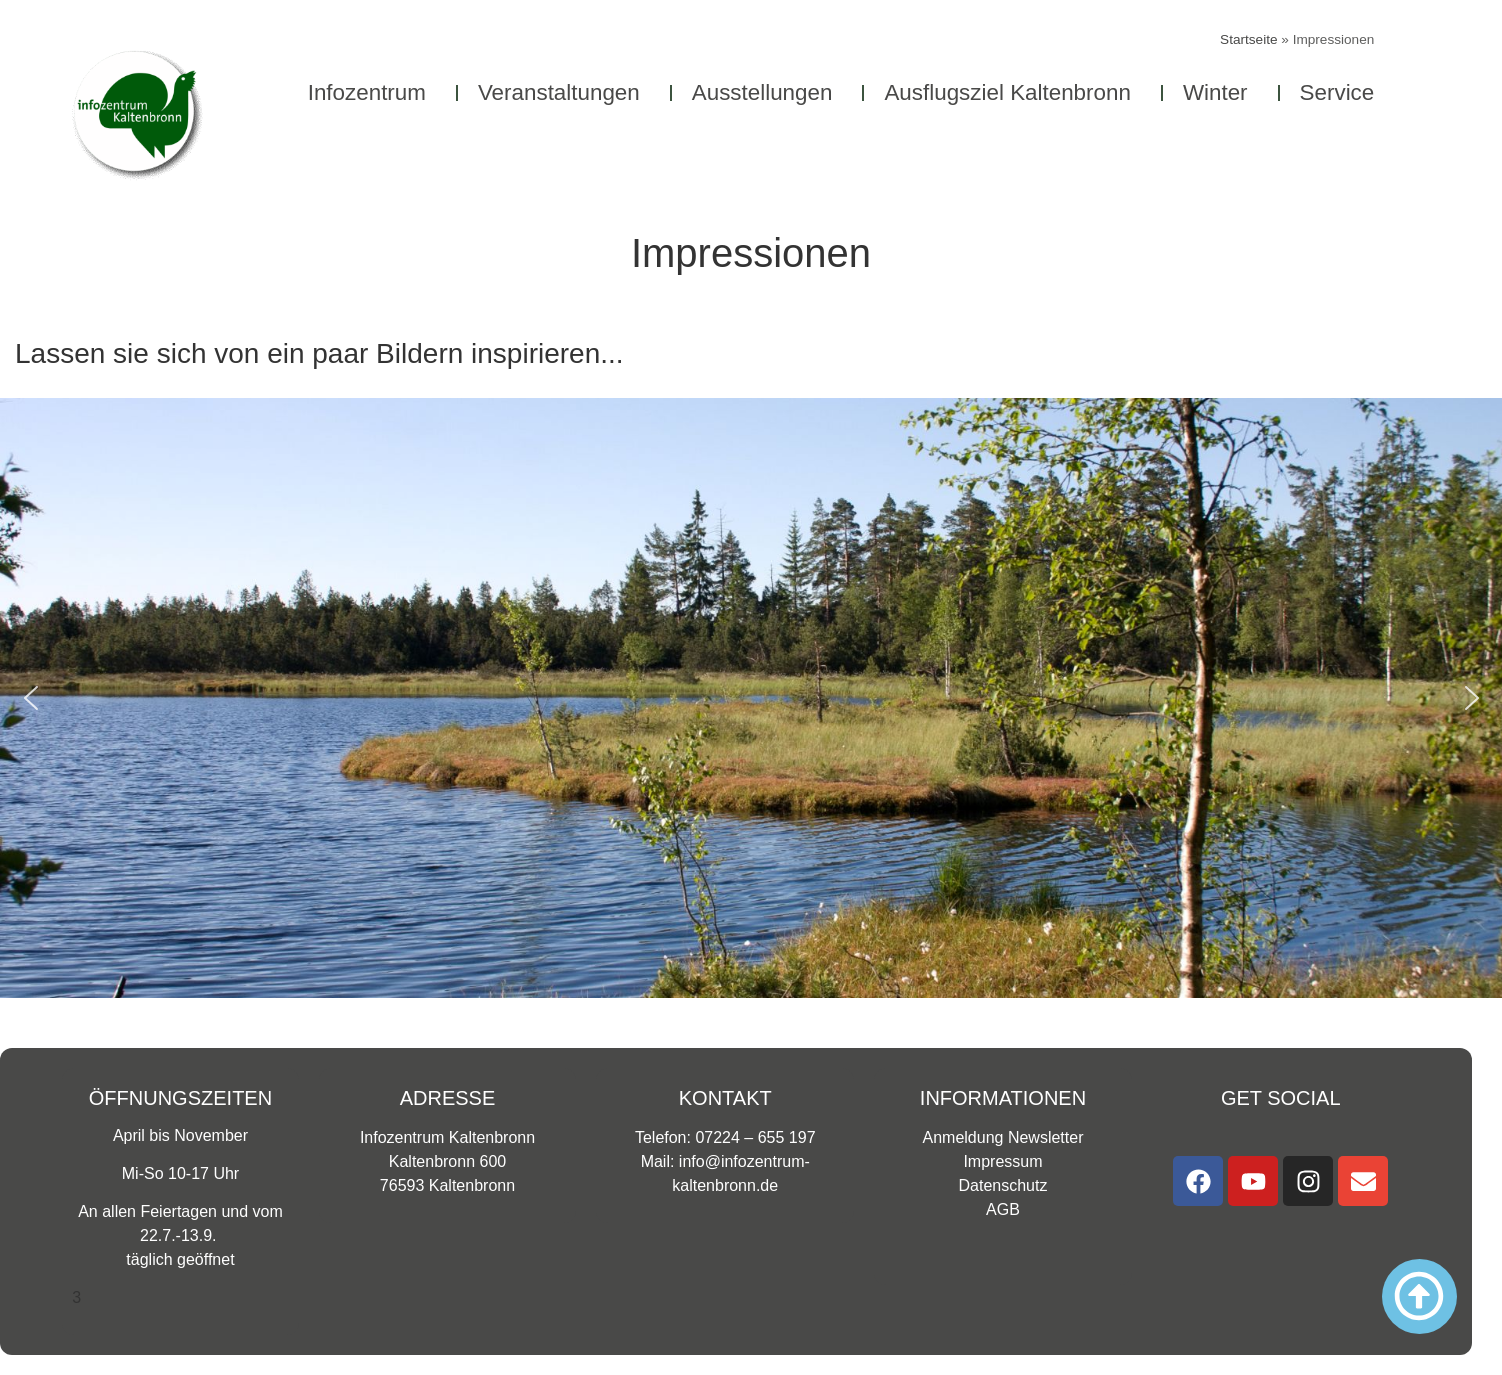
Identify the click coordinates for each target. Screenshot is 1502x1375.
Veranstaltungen (564, 92)
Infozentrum (372, 92)
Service (1342, 92)
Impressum (1002, 1161)
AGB (1003, 1209)
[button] (31, 698)
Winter (1220, 92)
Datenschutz (1003, 1185)
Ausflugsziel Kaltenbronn (1012, 92)
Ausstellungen (767, 92)
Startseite (1248, 39)
